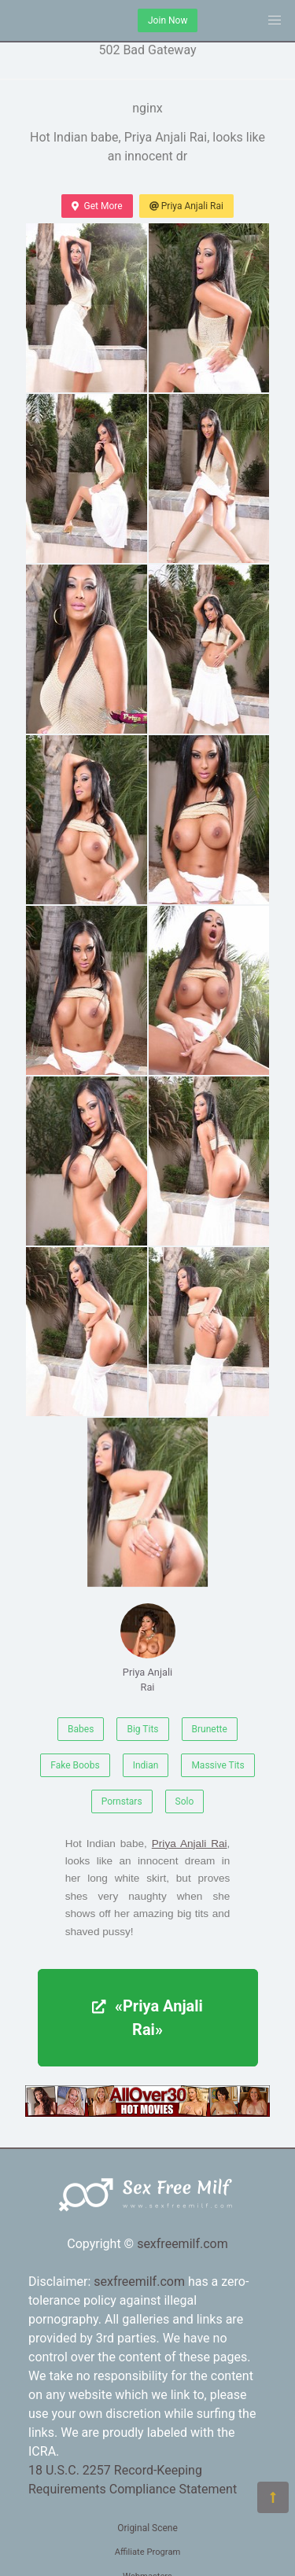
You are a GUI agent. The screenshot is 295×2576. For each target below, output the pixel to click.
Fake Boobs (74, 1765)
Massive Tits (217, 1765)
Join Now (167, 20)
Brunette (209, 1729)
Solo (184, 1801)
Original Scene (147, 2528)
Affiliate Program (148, 2552)
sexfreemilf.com (182, 2243)
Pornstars (121, 1801)
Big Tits (142, 1729)
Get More (97, 206)
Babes (81, 1729)
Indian (146, 1765)
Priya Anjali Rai (186, 206)
